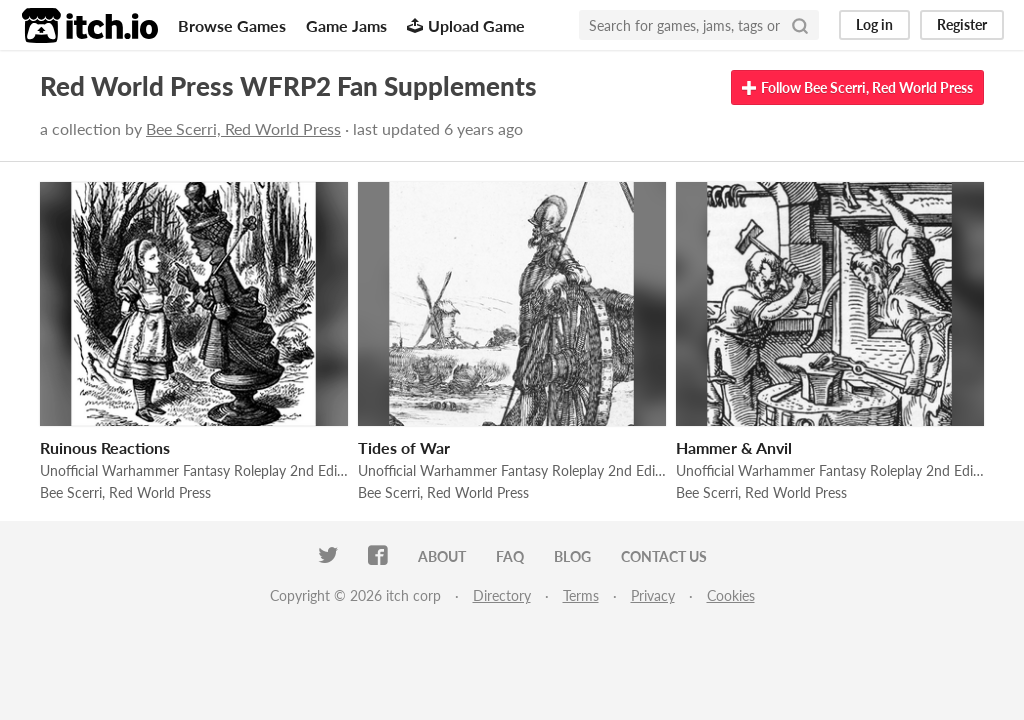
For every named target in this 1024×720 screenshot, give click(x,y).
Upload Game (466, 25)
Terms (581, 595)
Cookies (731, 595)
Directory (502, 595)
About (442, 556)
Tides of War (404, 447)
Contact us (664, 556)
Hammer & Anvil (734, 447)
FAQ (510, 556)
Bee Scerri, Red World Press (243, 128)
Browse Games (232, 25)
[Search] (800, 25)
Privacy (653, 595)
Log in (874, 24)
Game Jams (346, 25)
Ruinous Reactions (105, 447)
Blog (572, 556)
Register (962, 24)
